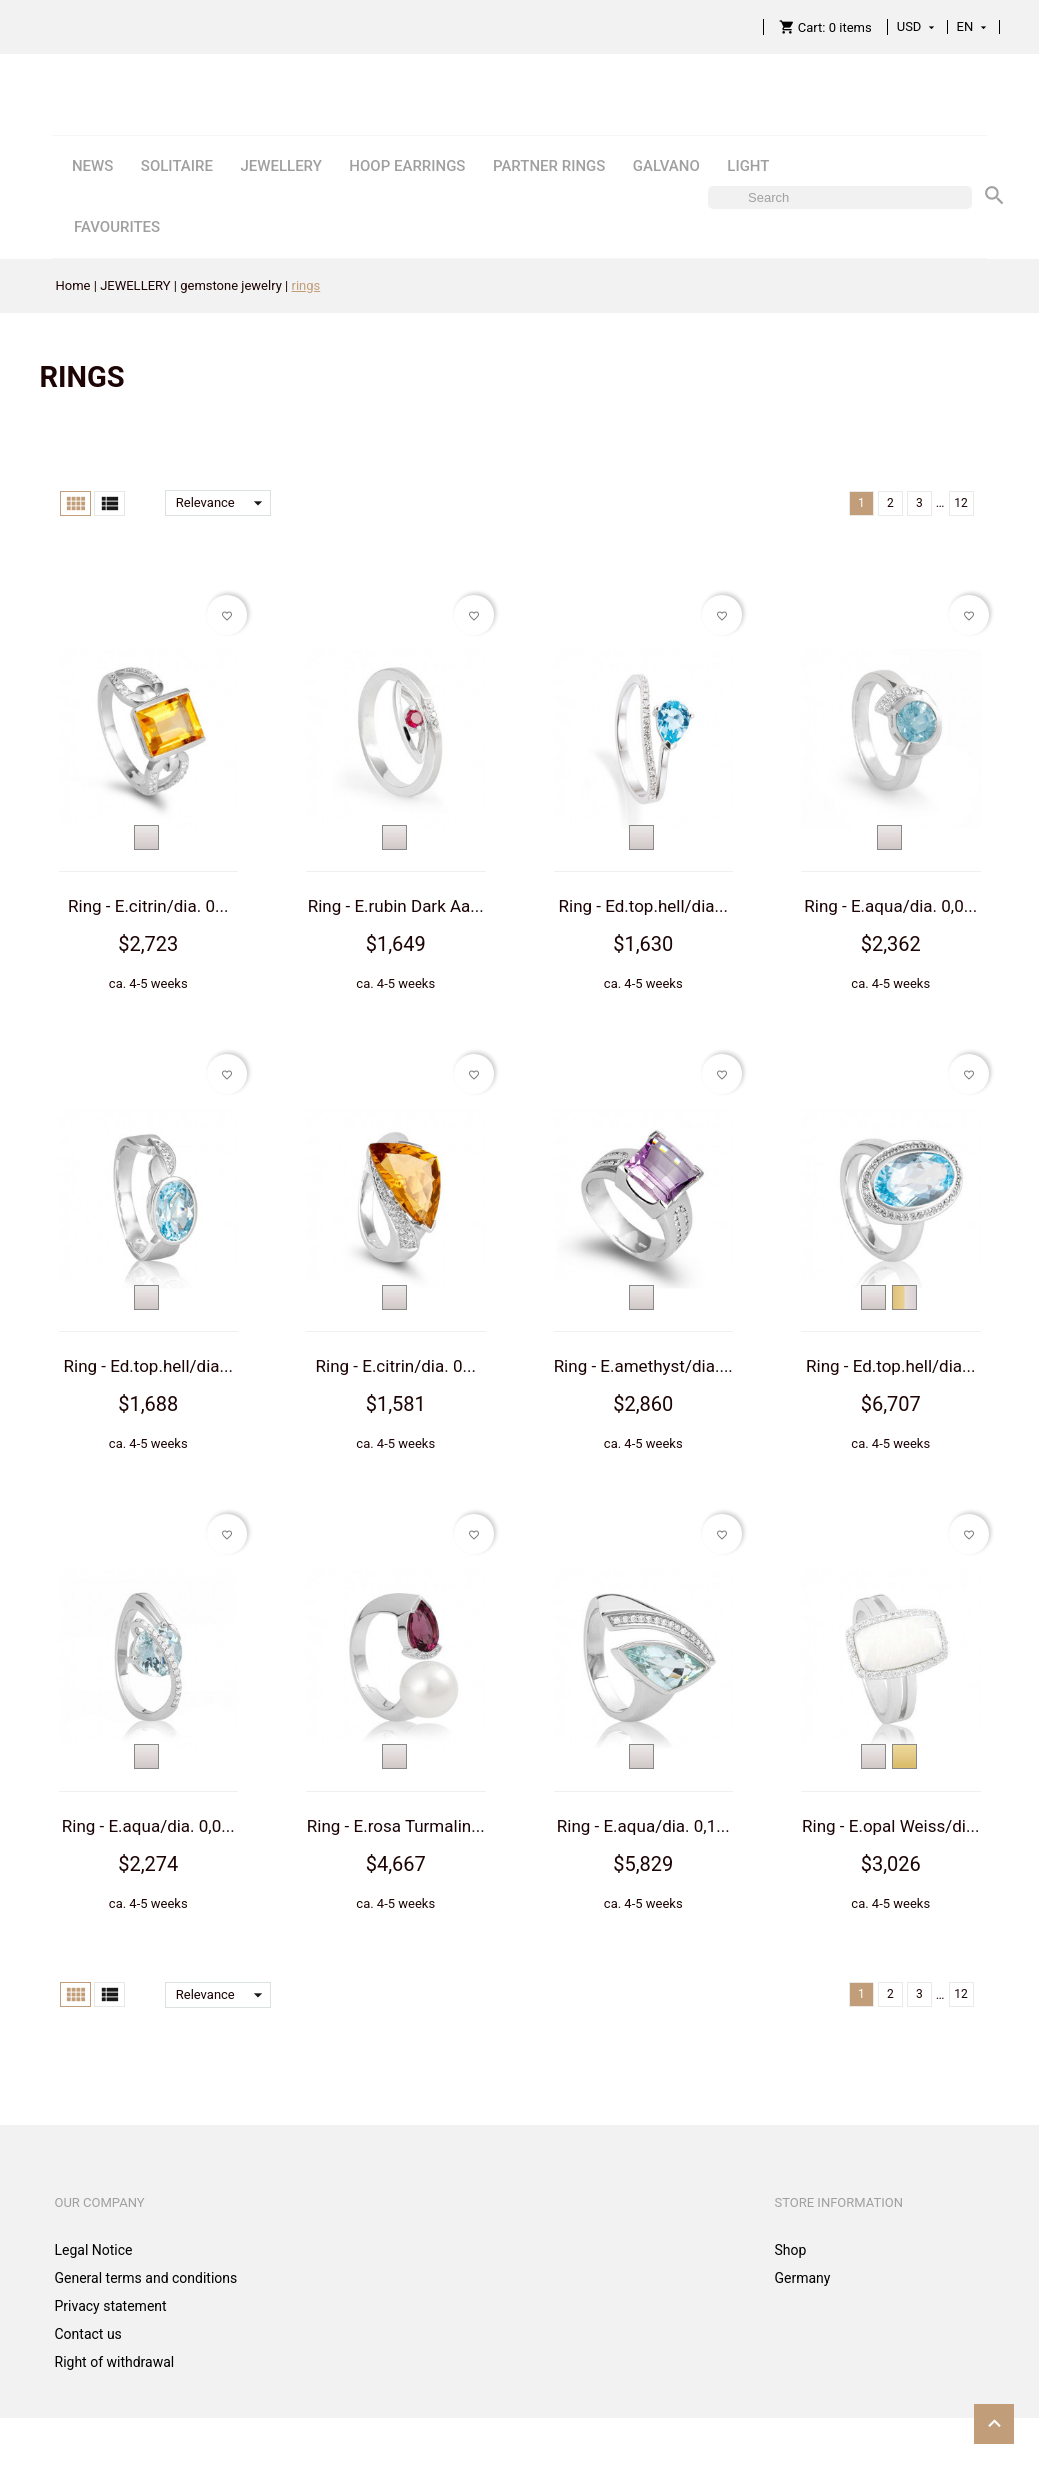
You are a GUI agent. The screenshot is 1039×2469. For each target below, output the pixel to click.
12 (961, 503)
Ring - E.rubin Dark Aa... (396, 906)
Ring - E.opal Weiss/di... (890, 1826)
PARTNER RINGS (549, 166)
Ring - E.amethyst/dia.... (643, 1366)
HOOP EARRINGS (407, 166)
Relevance (223, 503)
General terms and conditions (146, 2278)
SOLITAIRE (177, 166)
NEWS (92, 166)
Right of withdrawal (115, 2362)
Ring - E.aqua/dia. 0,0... (890, 906)
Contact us (88, 2334)
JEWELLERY (280, 166)
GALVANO (666, 166)
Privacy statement (111, 2306)
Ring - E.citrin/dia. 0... (148, 906)
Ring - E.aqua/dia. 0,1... (643, 1826)
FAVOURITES (117, 227)
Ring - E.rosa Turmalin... (396, 1826)
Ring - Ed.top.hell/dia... (643, 906)
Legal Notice (94, 2250)
